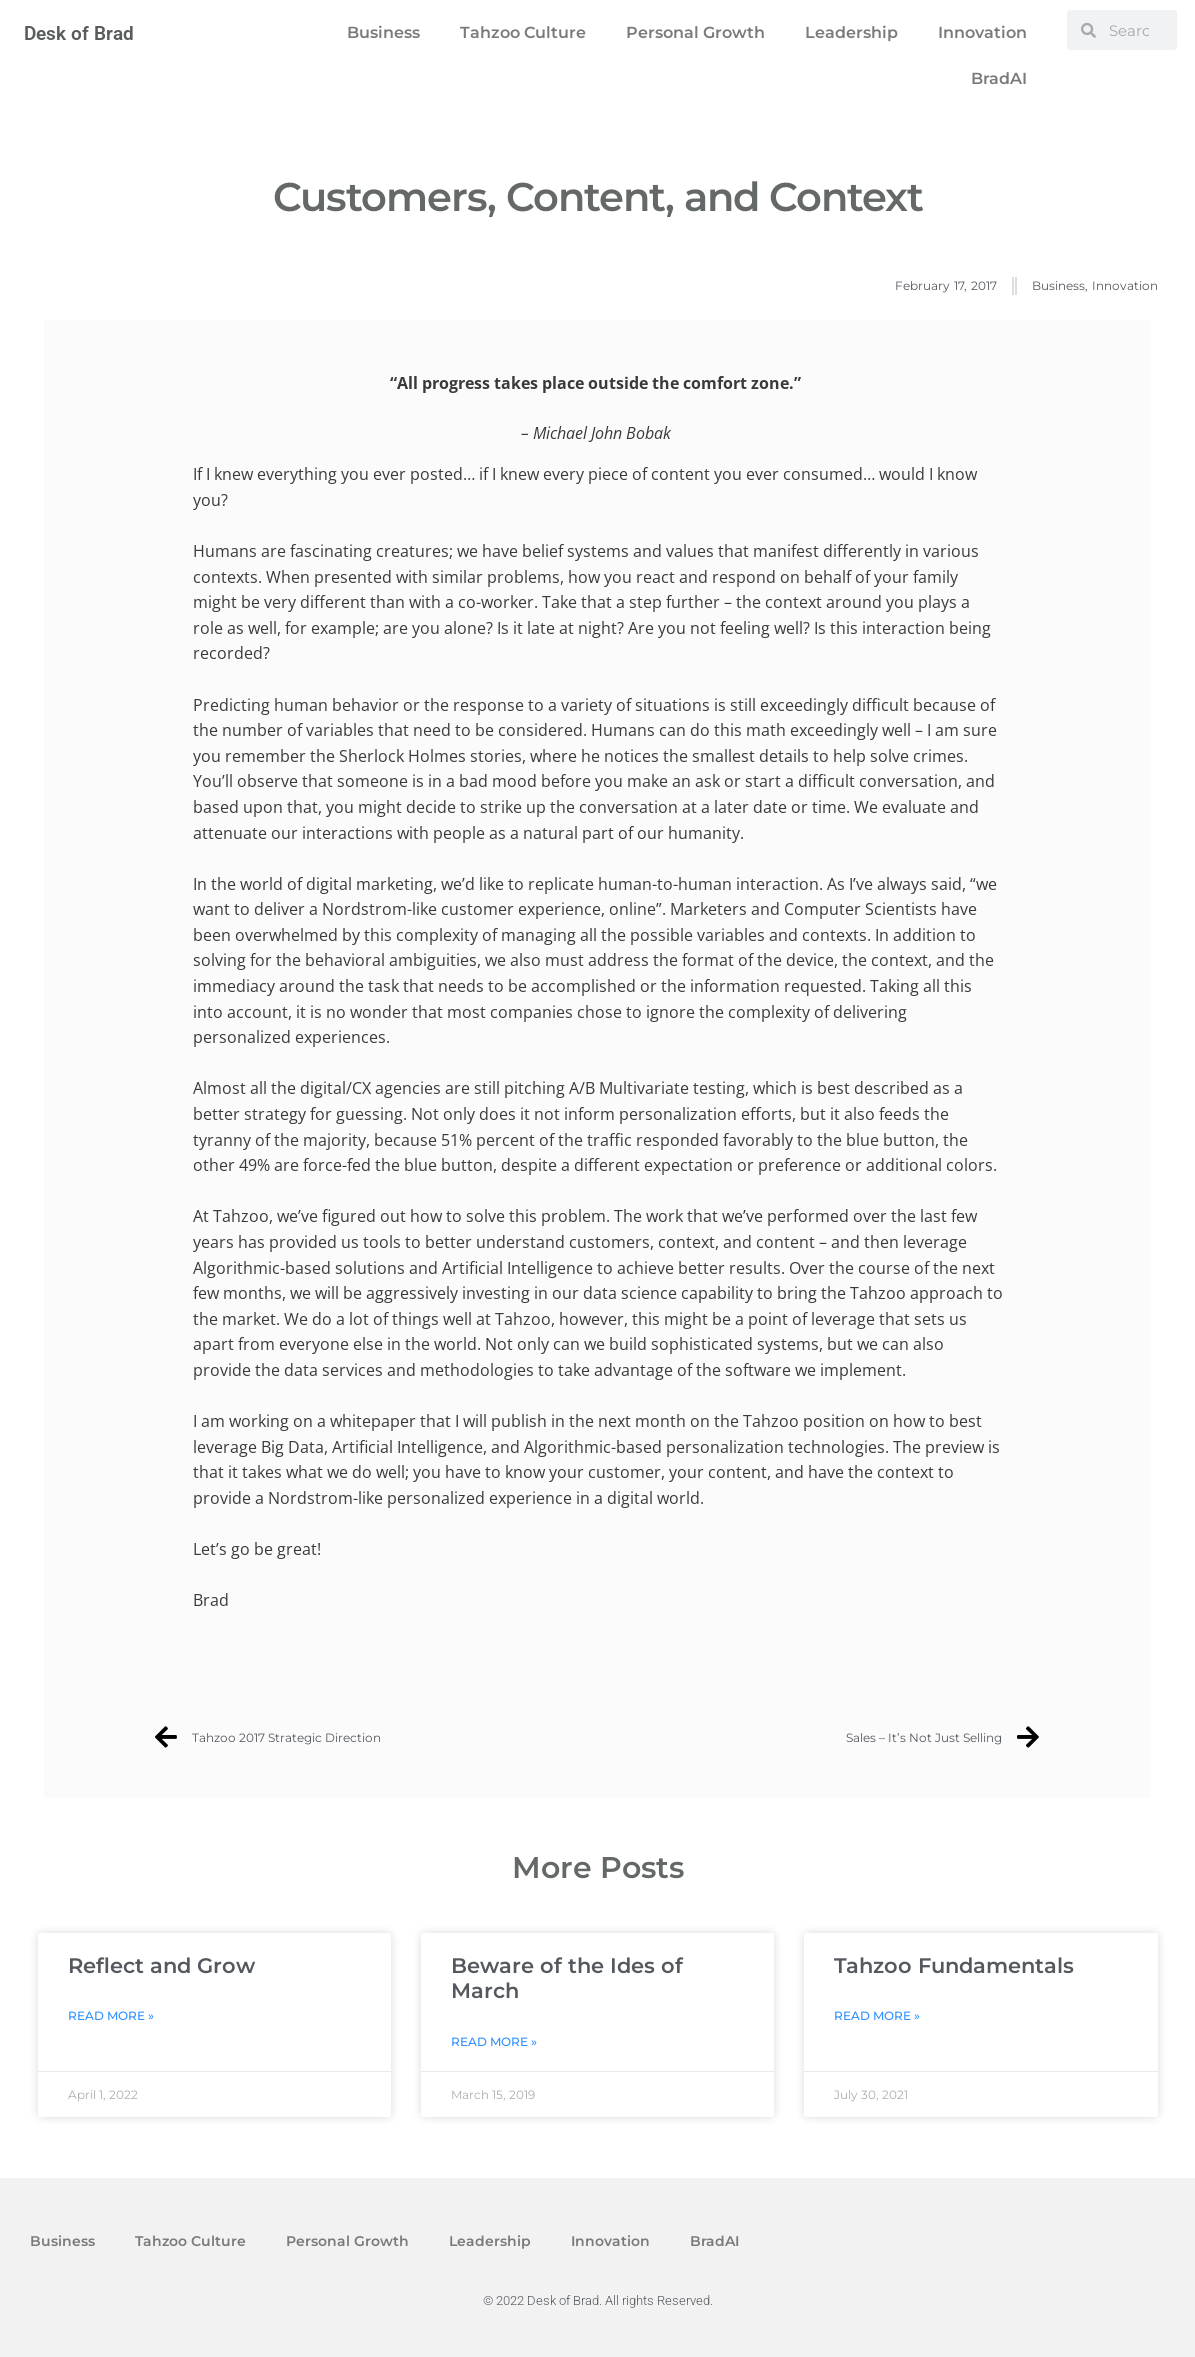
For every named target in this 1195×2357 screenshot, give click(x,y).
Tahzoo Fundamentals (954, 1965)
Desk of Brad (79, 33)
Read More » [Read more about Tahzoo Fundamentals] (877, 2015)
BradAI (999, 78)
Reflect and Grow (161, 1965)
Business (383, 32)
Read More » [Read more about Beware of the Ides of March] (494, 2041)
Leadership (851, 32)
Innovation (982, 32)
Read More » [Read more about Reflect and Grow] (111, 2015)
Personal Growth (695, 32)
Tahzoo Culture (523, 32)
